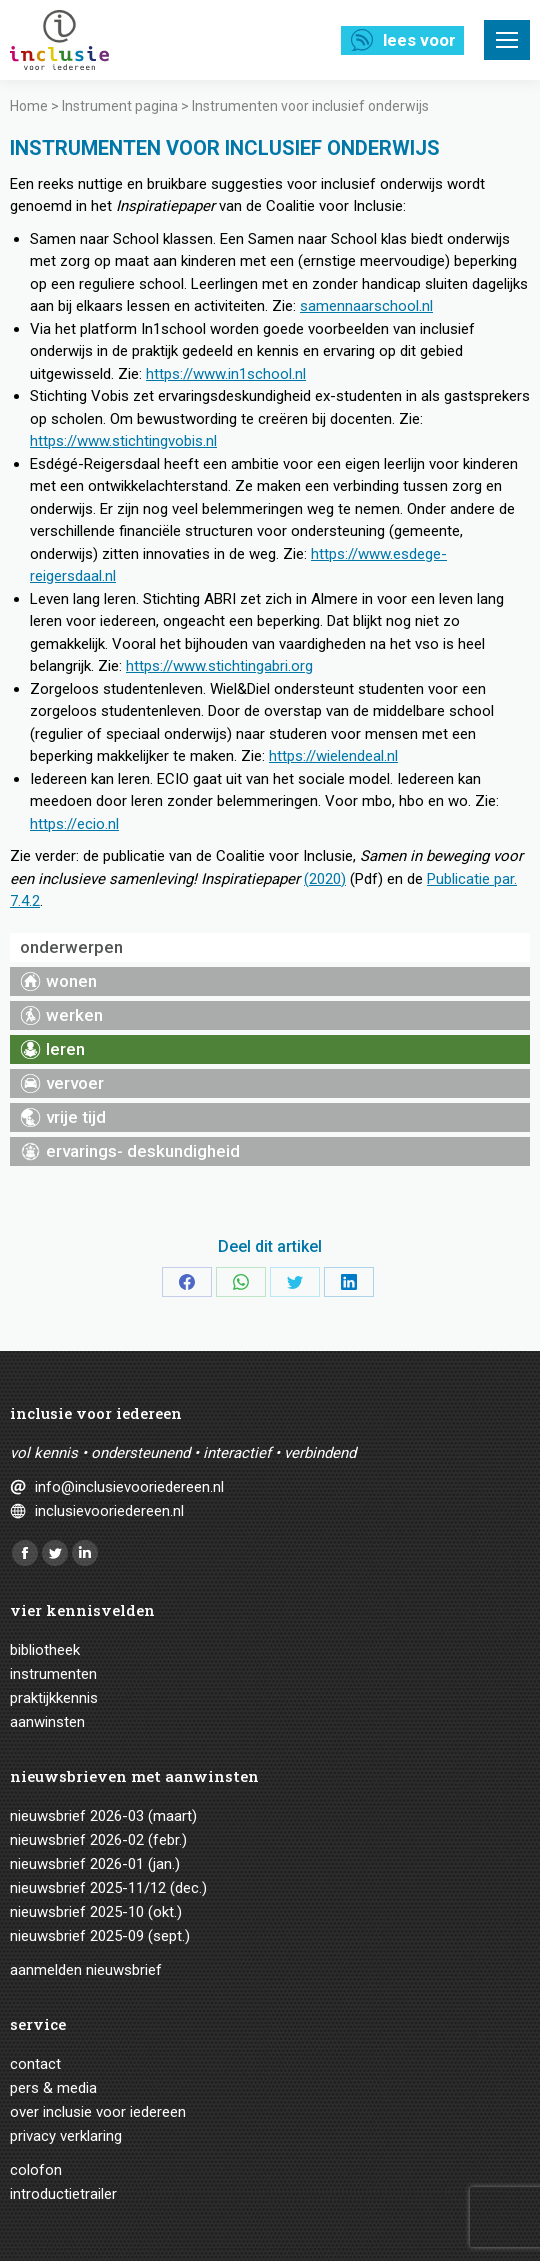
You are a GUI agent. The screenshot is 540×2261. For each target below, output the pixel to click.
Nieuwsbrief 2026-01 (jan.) (95, 1864)
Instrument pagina (120, 106)
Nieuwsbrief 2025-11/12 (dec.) (108, 1888)
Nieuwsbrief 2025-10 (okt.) (96, 1912)
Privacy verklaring (66, 2136)
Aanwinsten (47, 1722)
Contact (35, 2064)
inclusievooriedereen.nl (109, 1511)
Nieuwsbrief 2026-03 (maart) (103, 1816)
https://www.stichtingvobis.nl (123, 441)
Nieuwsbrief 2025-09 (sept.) (100, 1936)
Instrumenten (53, 1674)
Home (29, 106)
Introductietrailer (63, 2194)
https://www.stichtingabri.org (219, 666)
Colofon (36, 2170)
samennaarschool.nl (366, 306)
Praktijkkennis (54, 1698)
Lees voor (419, 40)
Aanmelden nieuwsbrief (86, 1970)
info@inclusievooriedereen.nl (129, 1487)
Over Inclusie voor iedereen (98, 2112)
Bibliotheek (45, 1650)
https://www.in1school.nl (226, 374)
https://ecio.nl (74, 824)
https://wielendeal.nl (333, 756)
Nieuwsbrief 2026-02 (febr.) (98, 1840)
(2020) (325, 879)
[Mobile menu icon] (507, 40)
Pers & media (53, 2088)
